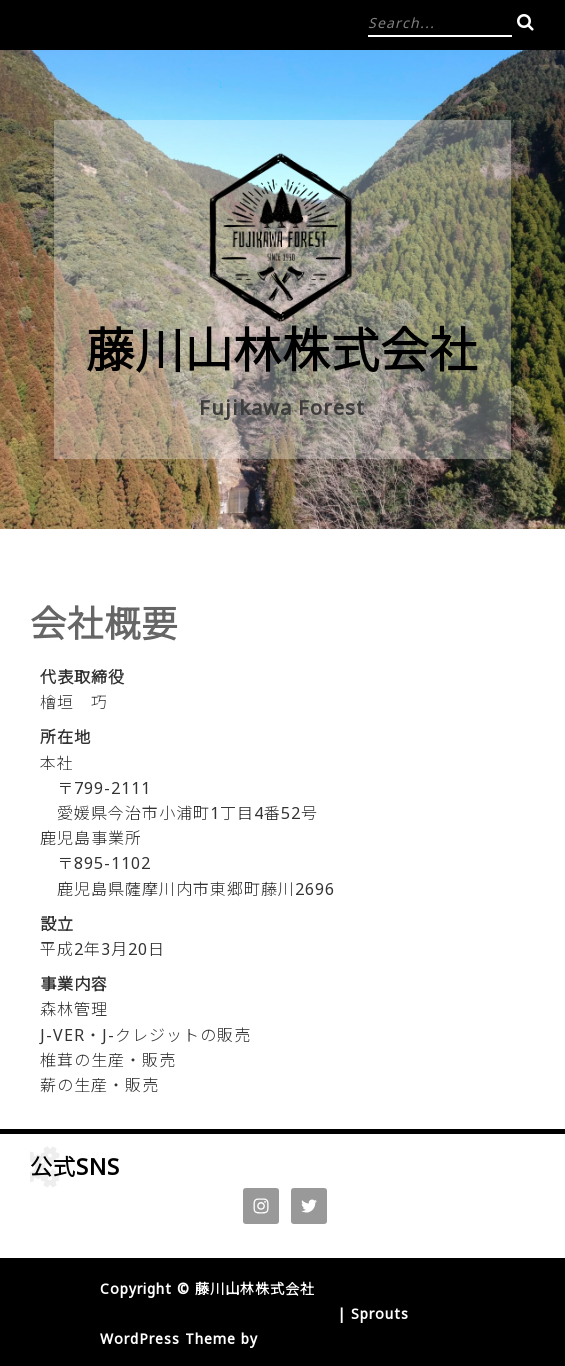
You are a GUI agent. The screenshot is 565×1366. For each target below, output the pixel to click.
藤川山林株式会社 (282, 349)
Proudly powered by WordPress (216, 1313)
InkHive (290, 1338)
